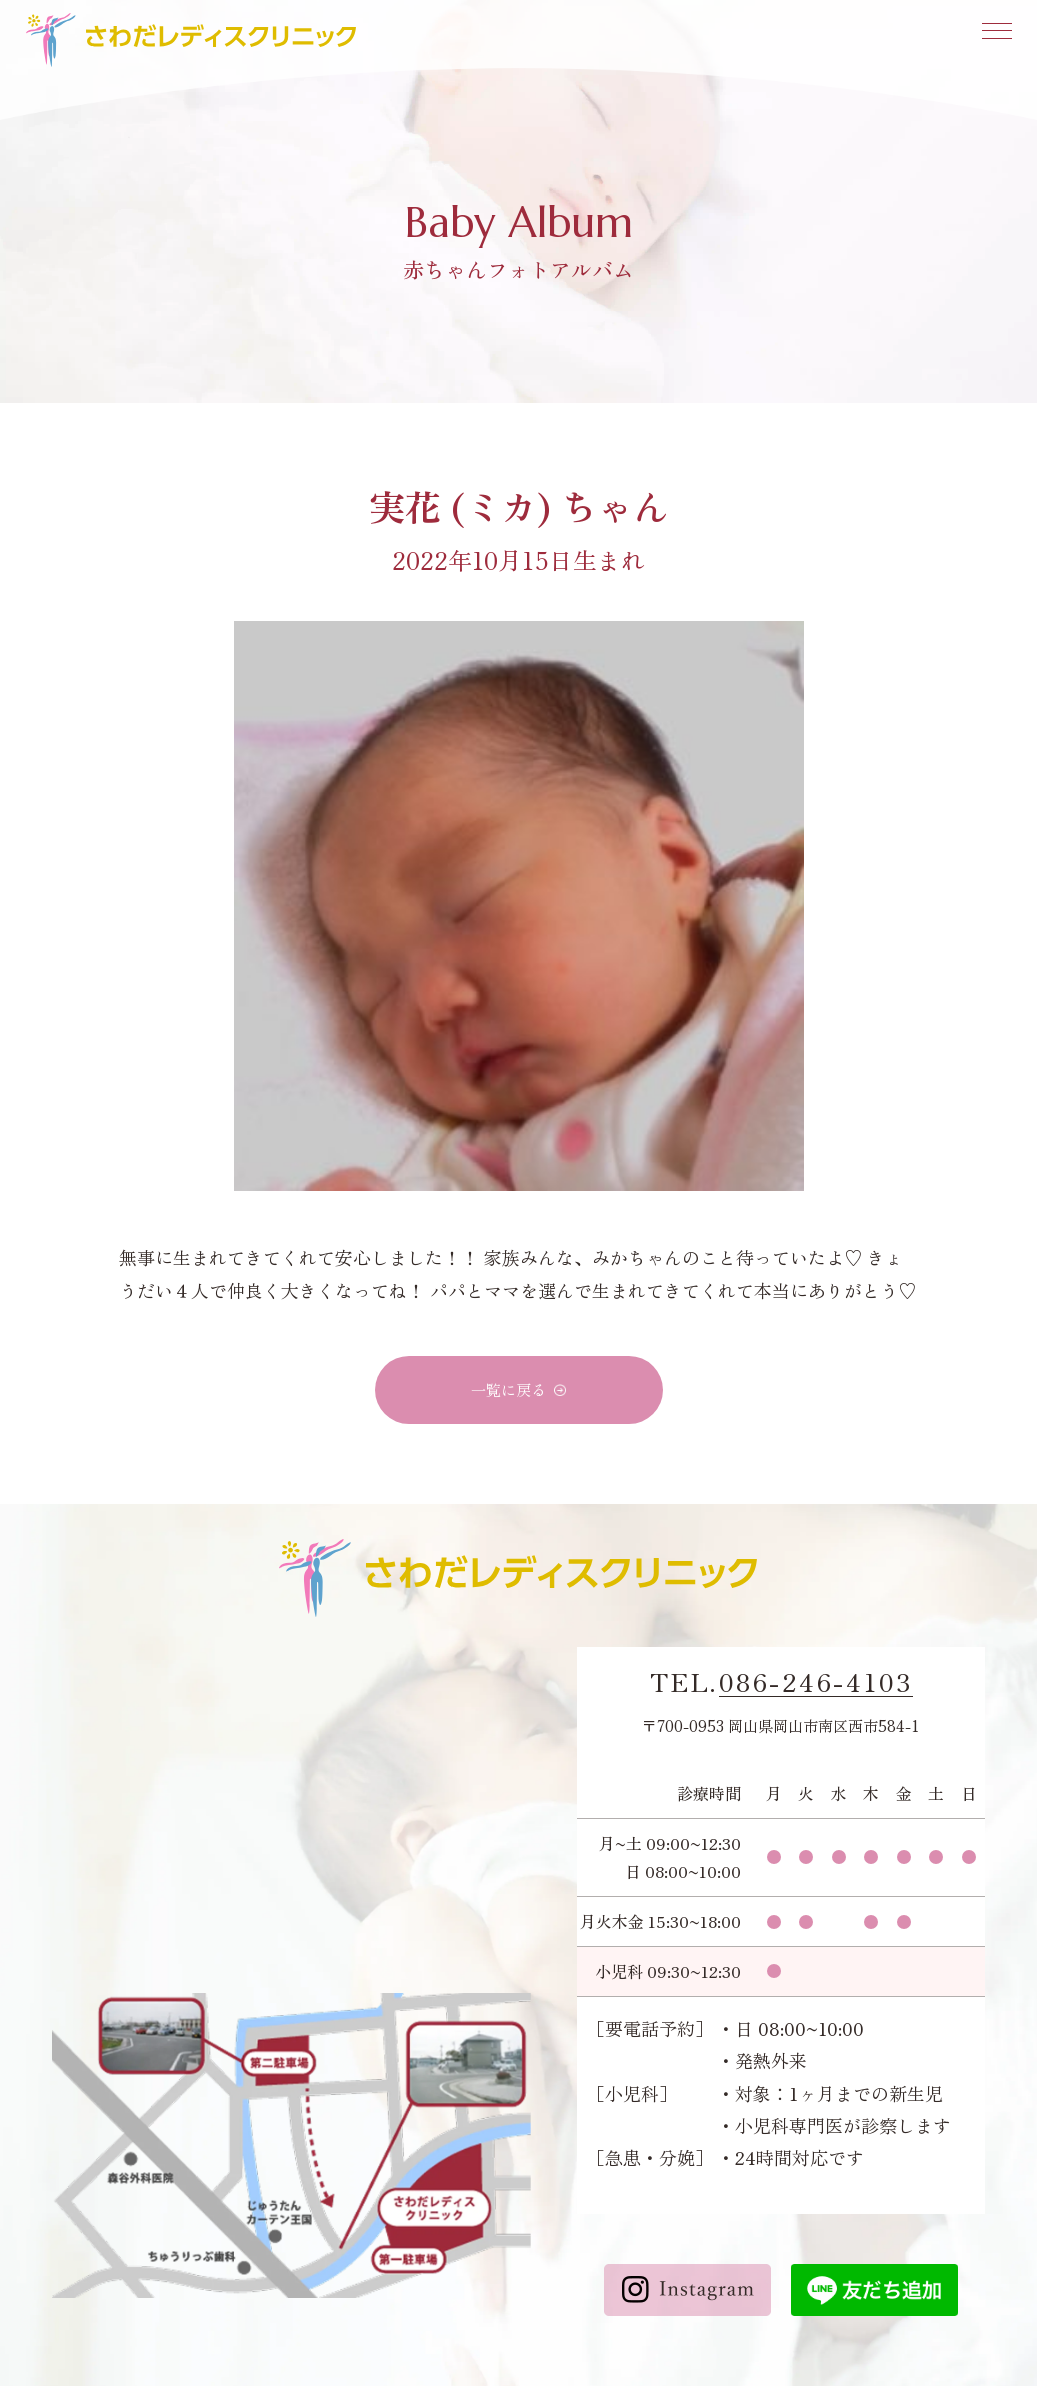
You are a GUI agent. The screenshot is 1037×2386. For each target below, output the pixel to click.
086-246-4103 (816, 1682)
